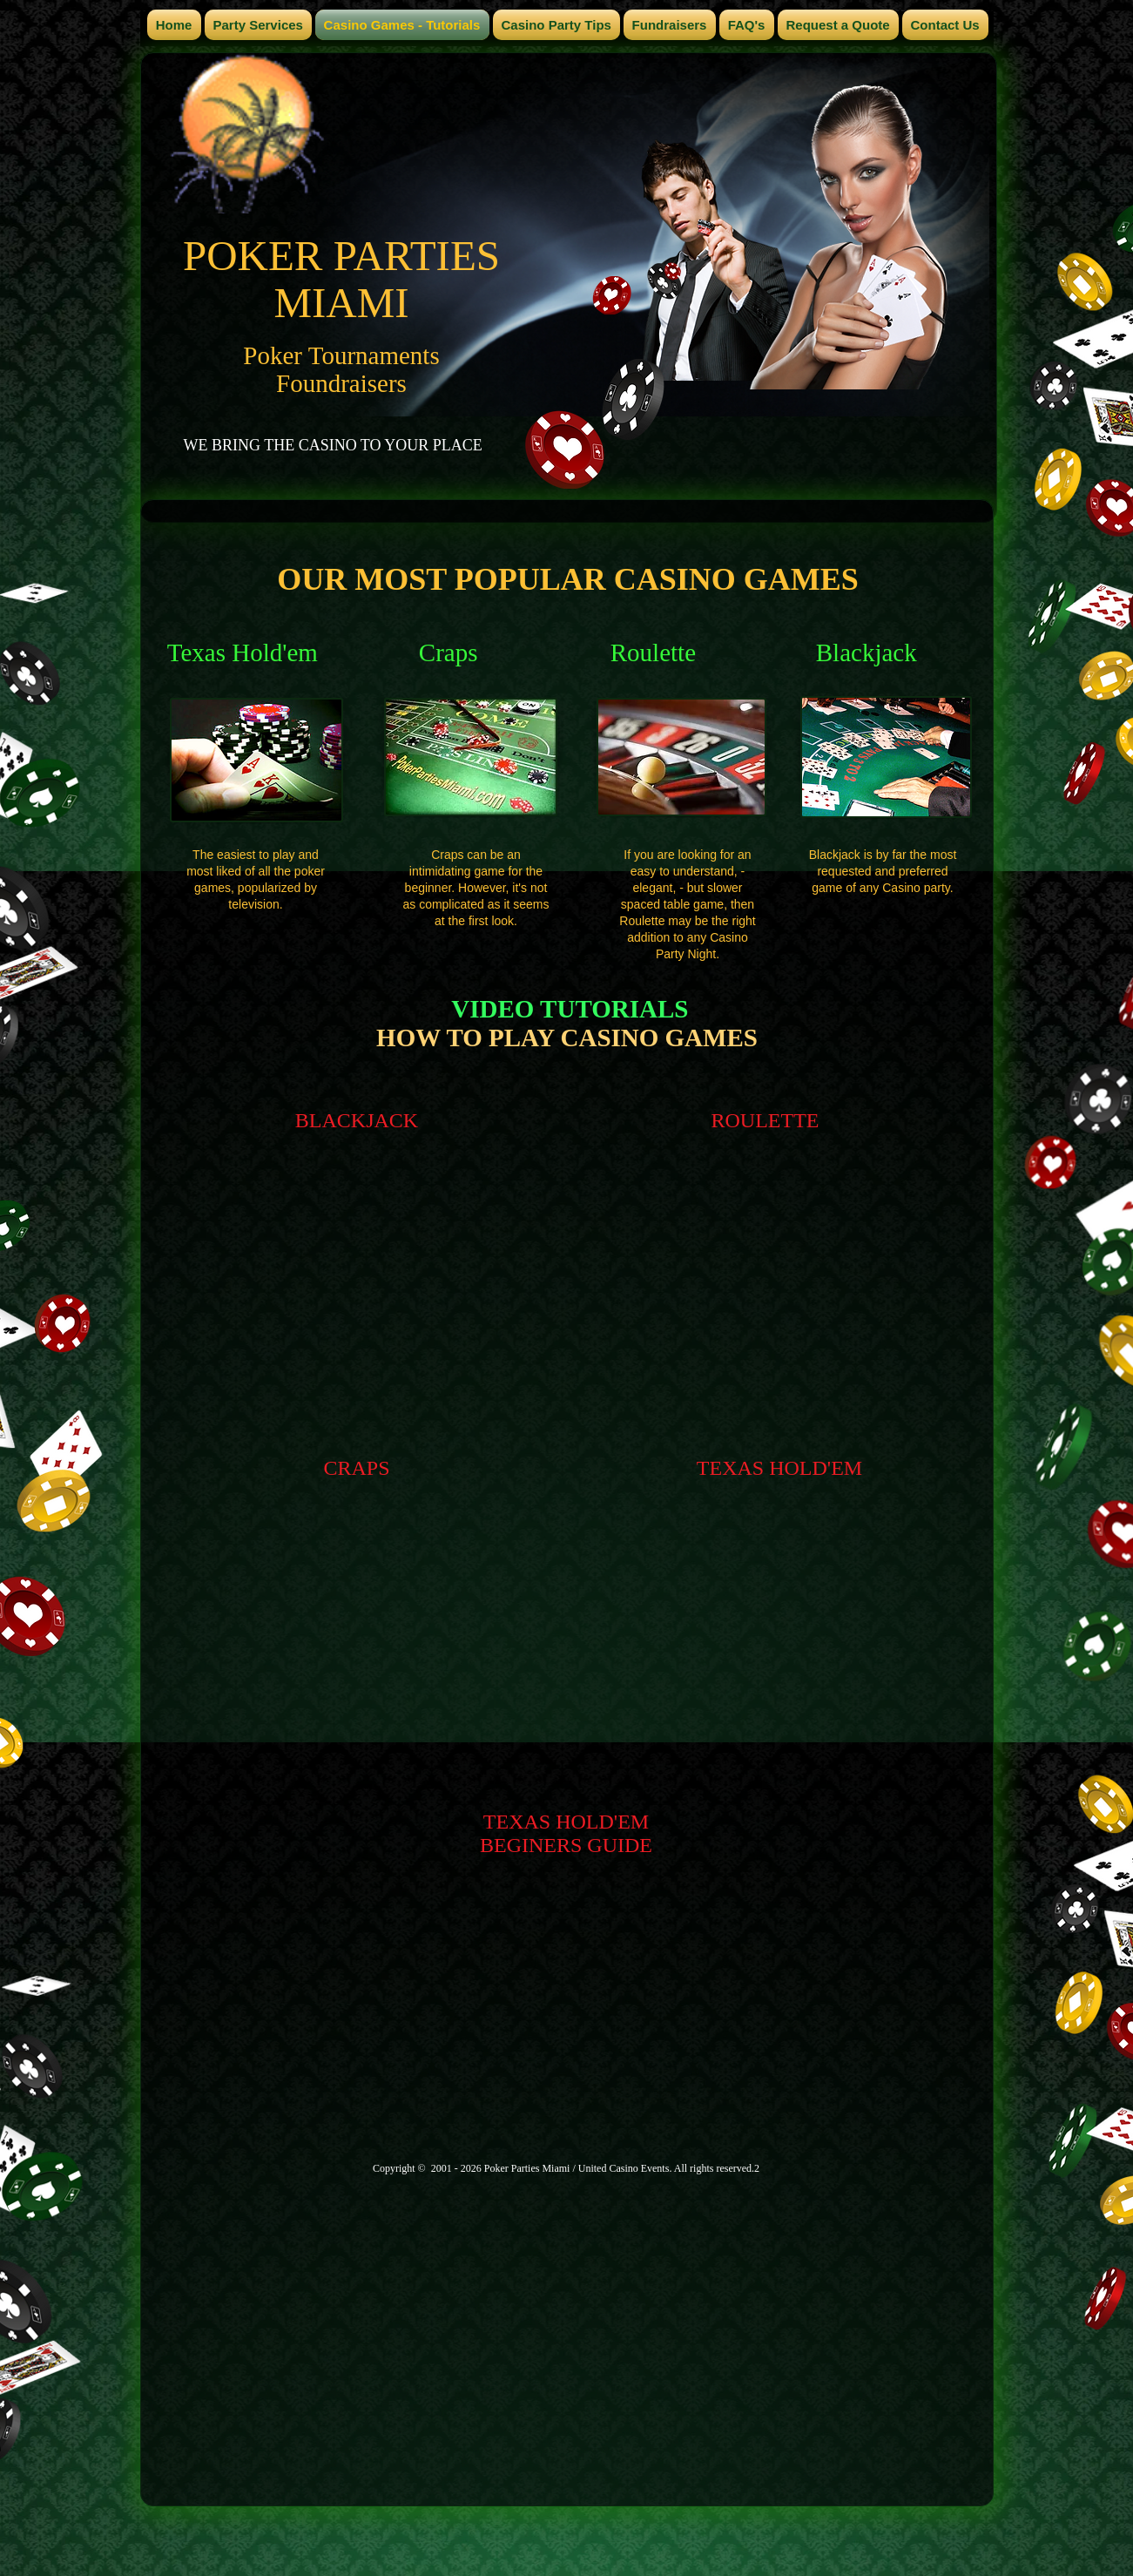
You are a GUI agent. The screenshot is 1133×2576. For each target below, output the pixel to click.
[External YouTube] (357, 1301)
